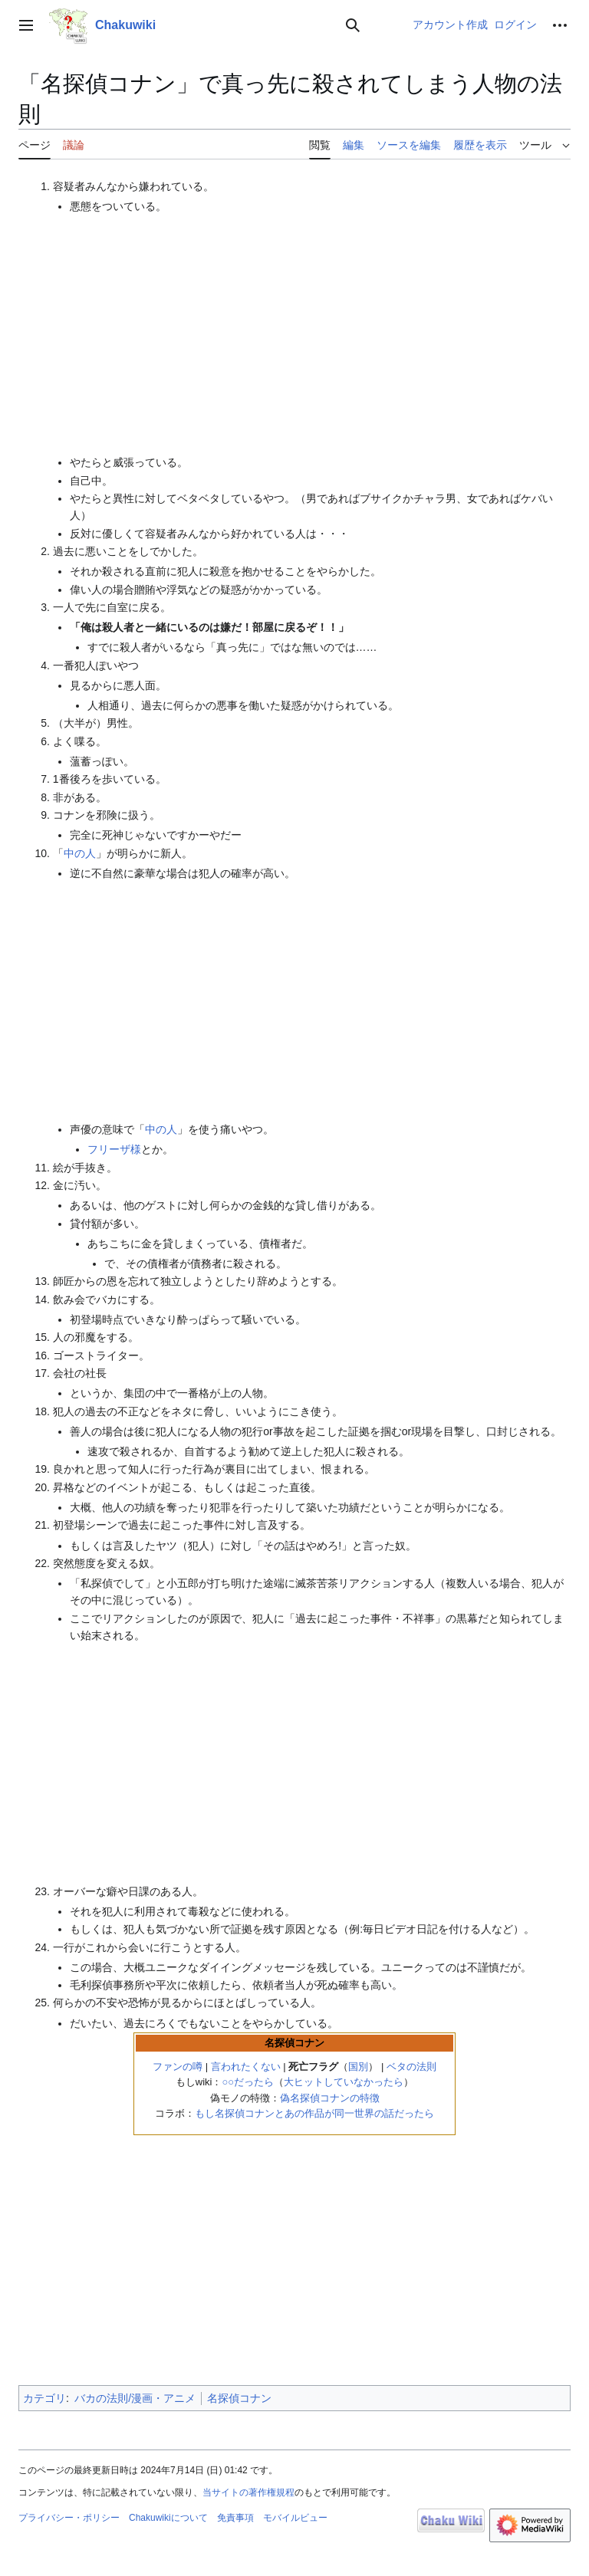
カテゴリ (44, 2398)
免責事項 (235, 2517)
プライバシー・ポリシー (69, 2517)
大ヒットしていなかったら (343, 2082)
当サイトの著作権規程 (248, 2492)
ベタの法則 (411, 2066)
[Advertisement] (320, 334)
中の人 (80, 853)
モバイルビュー (295, 2517)
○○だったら (248, 2082)
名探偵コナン (239, 2398)
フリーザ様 (114, 1149)
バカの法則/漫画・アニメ (135, 2398)
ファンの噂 (177, 2066)
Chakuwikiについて (168, 2517)
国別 (358, 2066)
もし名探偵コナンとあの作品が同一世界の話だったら (314, 2113)
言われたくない (246, 2066)
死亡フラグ (313, 2066)
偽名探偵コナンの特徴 (330, 2098)
